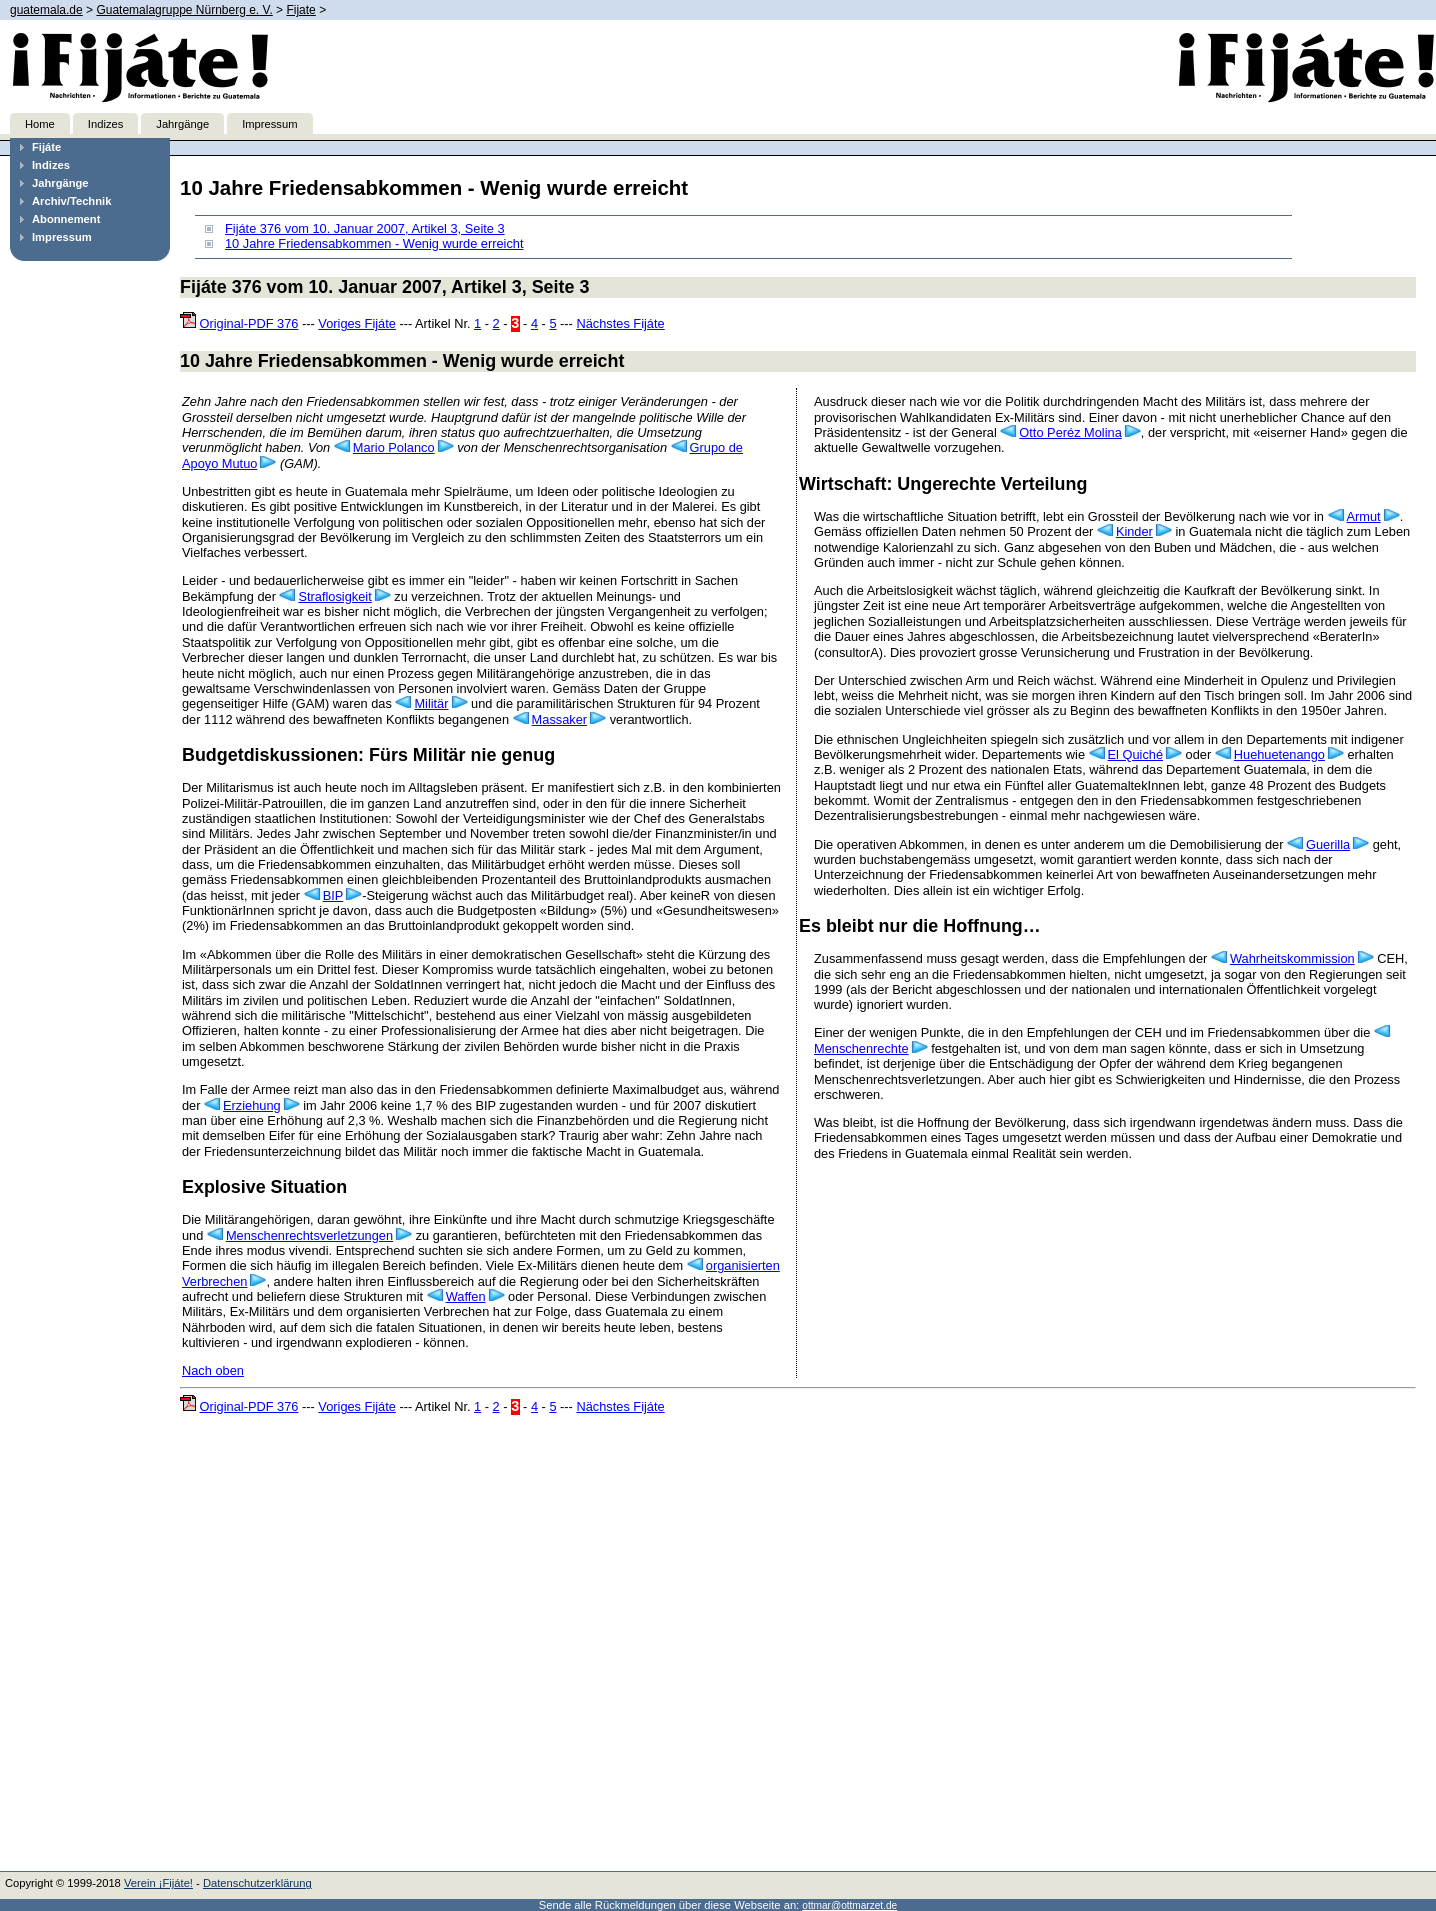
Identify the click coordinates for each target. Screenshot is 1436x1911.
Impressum (269, 124)
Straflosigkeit (334, 596)
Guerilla (1328, 844)
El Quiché (1135, 754)
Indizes (105, 124)
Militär (431, 703)
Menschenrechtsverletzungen (309, 1235)
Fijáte (46, 147)
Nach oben (213, 1370)
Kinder (1134, 531)
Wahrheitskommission (1292, 958)
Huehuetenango (1279, 754)
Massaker (559, 719)
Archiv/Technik (71, 201)
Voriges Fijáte (357, 323)
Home (40, 124)
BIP (333, 895)
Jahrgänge (182, 124)
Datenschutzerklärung (257, 1883)
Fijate (300, 10)
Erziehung (252, 1105)
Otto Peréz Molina (1070, 432)
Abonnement (66, 219)
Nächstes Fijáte (620, 323)
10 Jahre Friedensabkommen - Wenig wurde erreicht (374, 243)
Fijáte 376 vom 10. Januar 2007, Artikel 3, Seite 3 (365, 228)
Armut (1364, 516)
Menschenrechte (861, 1048)
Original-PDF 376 (249, 323)
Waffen (466, 1296)
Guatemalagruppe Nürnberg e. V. (184, 10)
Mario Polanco (394, 447)
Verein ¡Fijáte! (158, 1883)
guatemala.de (46, 10)
